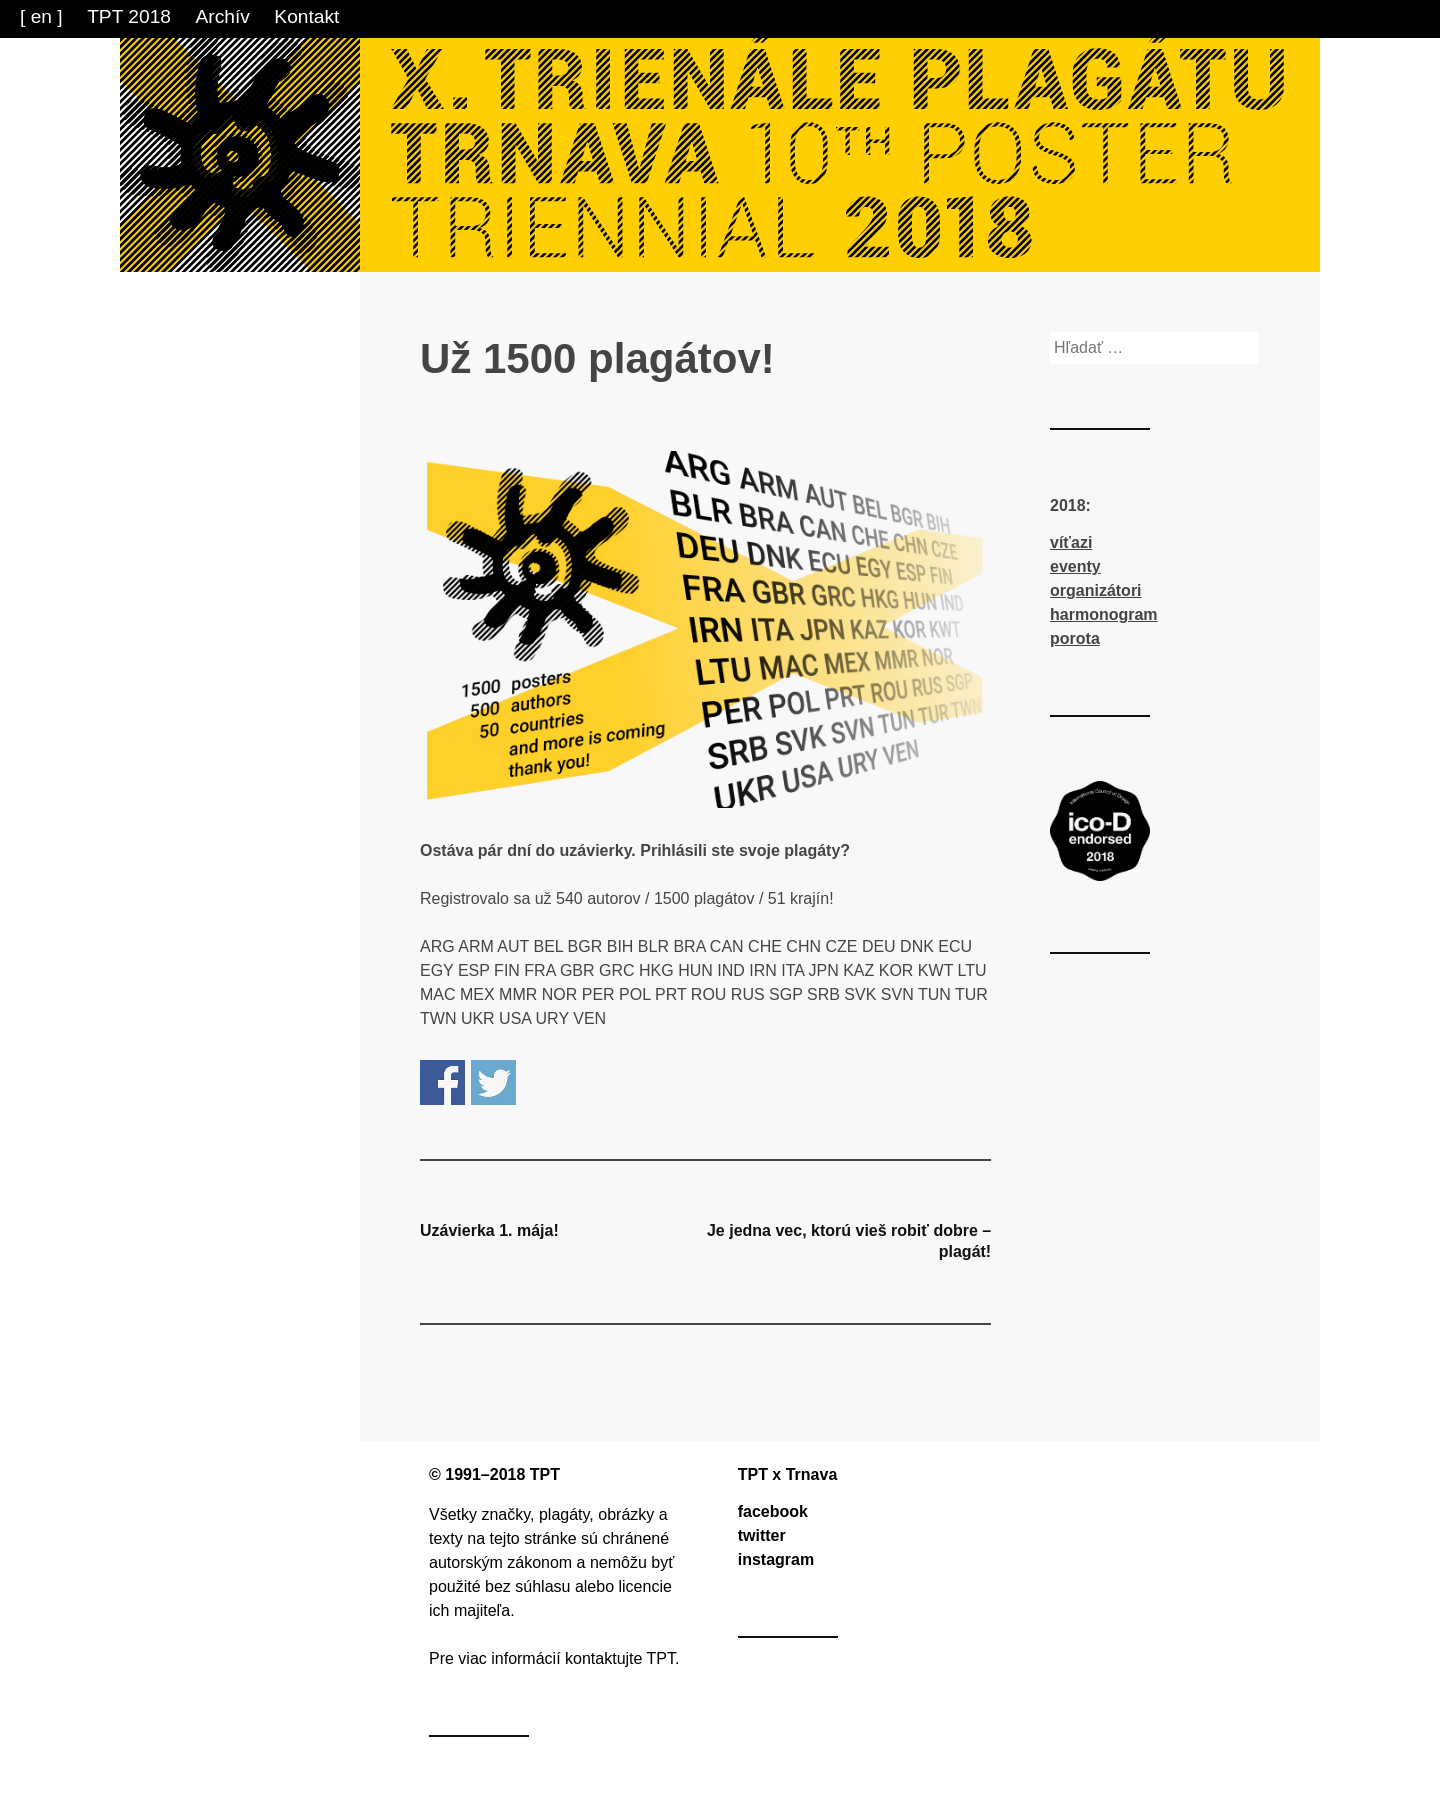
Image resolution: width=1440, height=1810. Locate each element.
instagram (776, 1559)
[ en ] (41, 16)
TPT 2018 (129, 16)
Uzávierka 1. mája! (489, 1230)
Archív (223, 16)
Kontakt (306, 16)
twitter (762, 1535)
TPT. (663, 1658)
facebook (773, 1511)
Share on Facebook (442, 1082)
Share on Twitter (493, 1082)
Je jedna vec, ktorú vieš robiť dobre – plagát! (849, 1241)
